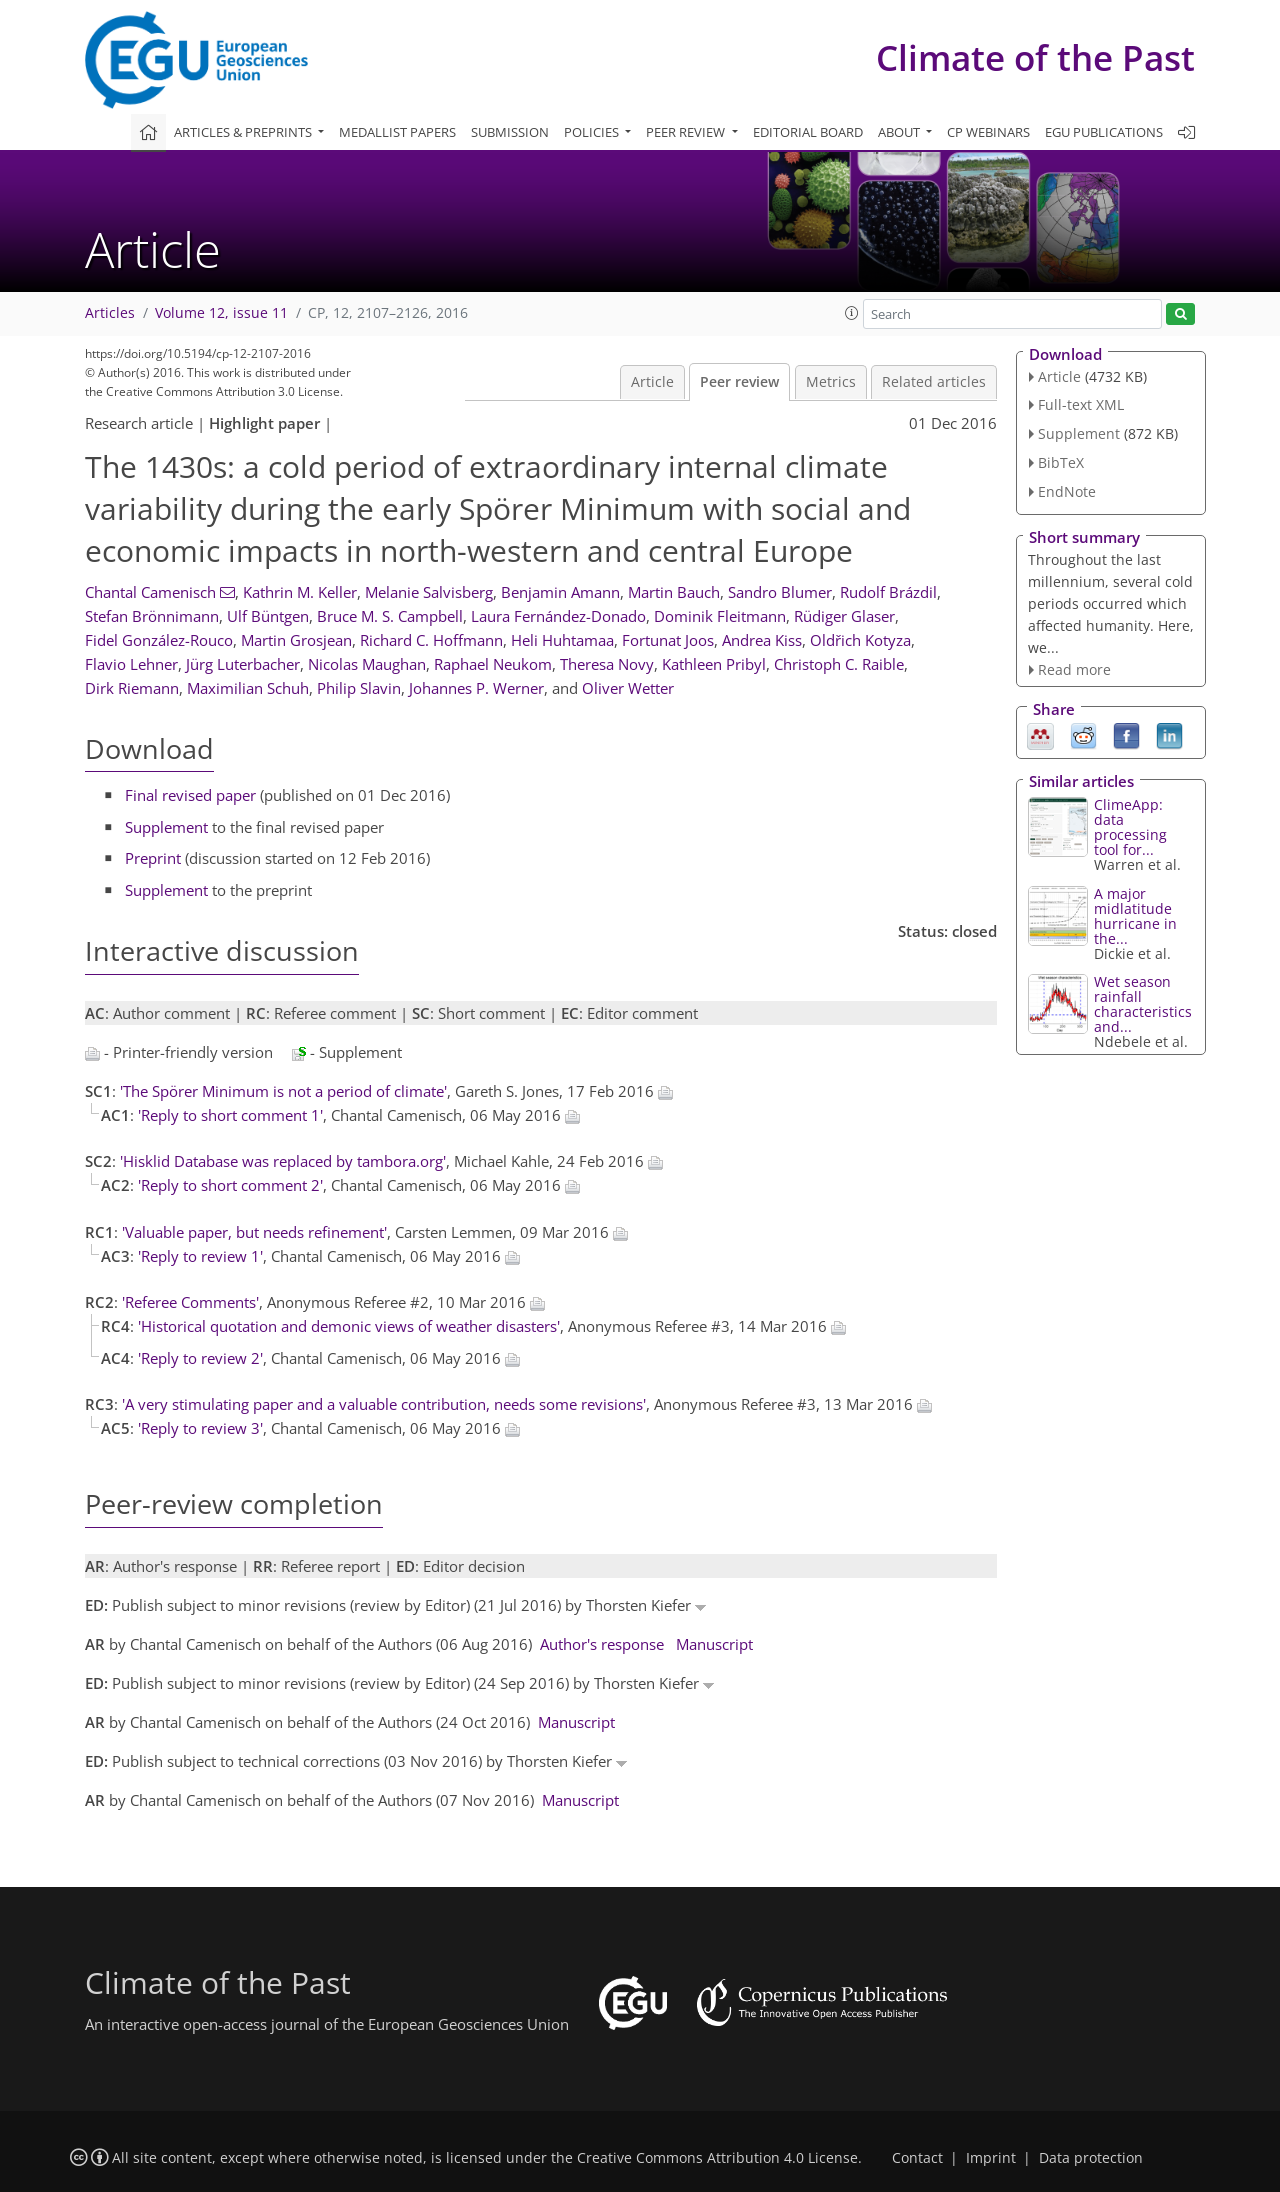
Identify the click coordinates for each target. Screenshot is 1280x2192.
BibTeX (1061, 462)
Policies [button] (593, 132)
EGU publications (1104, 132)
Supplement (166, 827)
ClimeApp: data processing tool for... (1130, 827)
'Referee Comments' (190, 1302)
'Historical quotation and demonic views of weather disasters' (349, 1326)
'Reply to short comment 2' (230, 1185)
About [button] (900, 132)
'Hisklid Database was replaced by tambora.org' (283, 1161)
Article (652, 382)
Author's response (602, 1644)
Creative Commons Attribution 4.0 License (717, 2158)
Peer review (739, 382)
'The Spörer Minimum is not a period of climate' (283, 1091)
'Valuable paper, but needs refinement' (254, 1232)
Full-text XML (1081, 404)
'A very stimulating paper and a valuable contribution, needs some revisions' (384, 1404)
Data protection (1091, 2158)
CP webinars (988, 132)
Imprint (991, 2158)
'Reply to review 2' (200, 1358)
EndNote (1067, 491)
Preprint (153, 858)
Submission (510, 132)
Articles (110, 313)
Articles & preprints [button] (244, 132)
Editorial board (808, 132)
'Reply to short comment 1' (230, 1115)
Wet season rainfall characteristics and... (1143, 1004)
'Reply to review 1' (200, 1256)
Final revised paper (190, 795)
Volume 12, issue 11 (221, 313)
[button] (852, 313)
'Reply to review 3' (200, 1428)
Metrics (831, 382)
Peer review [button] (687, 132)
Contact (917, 2158)
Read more (1074, 669)
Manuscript (714, 1644)
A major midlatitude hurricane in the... (1135, 916)
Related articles (934, 382)
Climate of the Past (1035, 57)
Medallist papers (397, 132)
